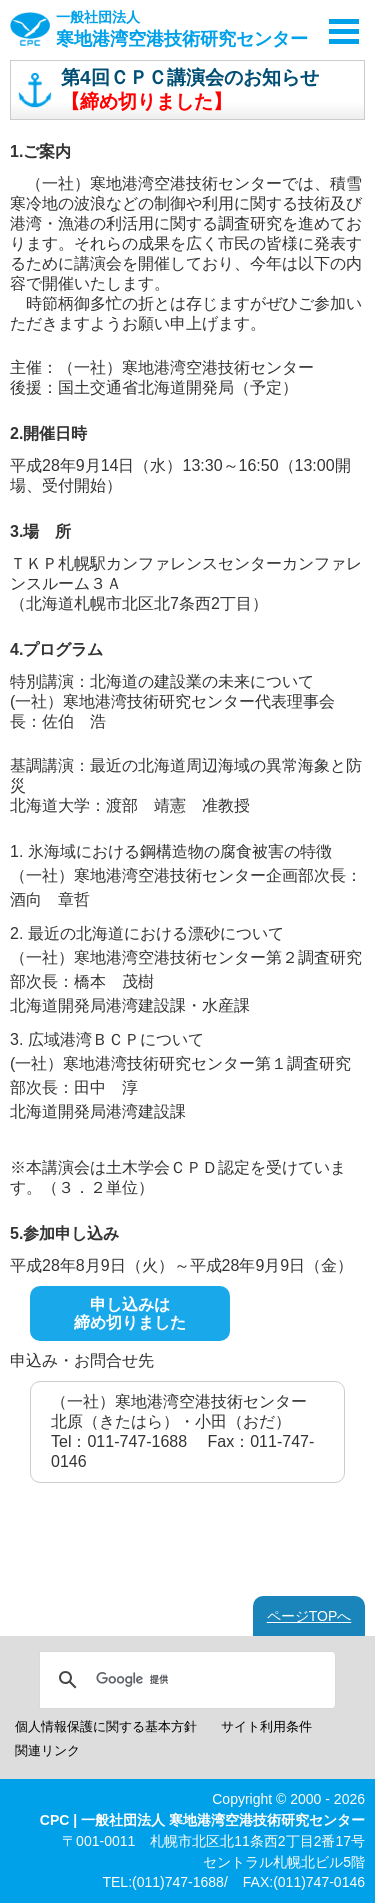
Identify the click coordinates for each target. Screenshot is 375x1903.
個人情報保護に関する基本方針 (106, 1726)
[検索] (184, 1680)
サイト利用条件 (266, 1726)
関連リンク (47, 1750)
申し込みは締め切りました (130, 1313)
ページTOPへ (309, 1616)
